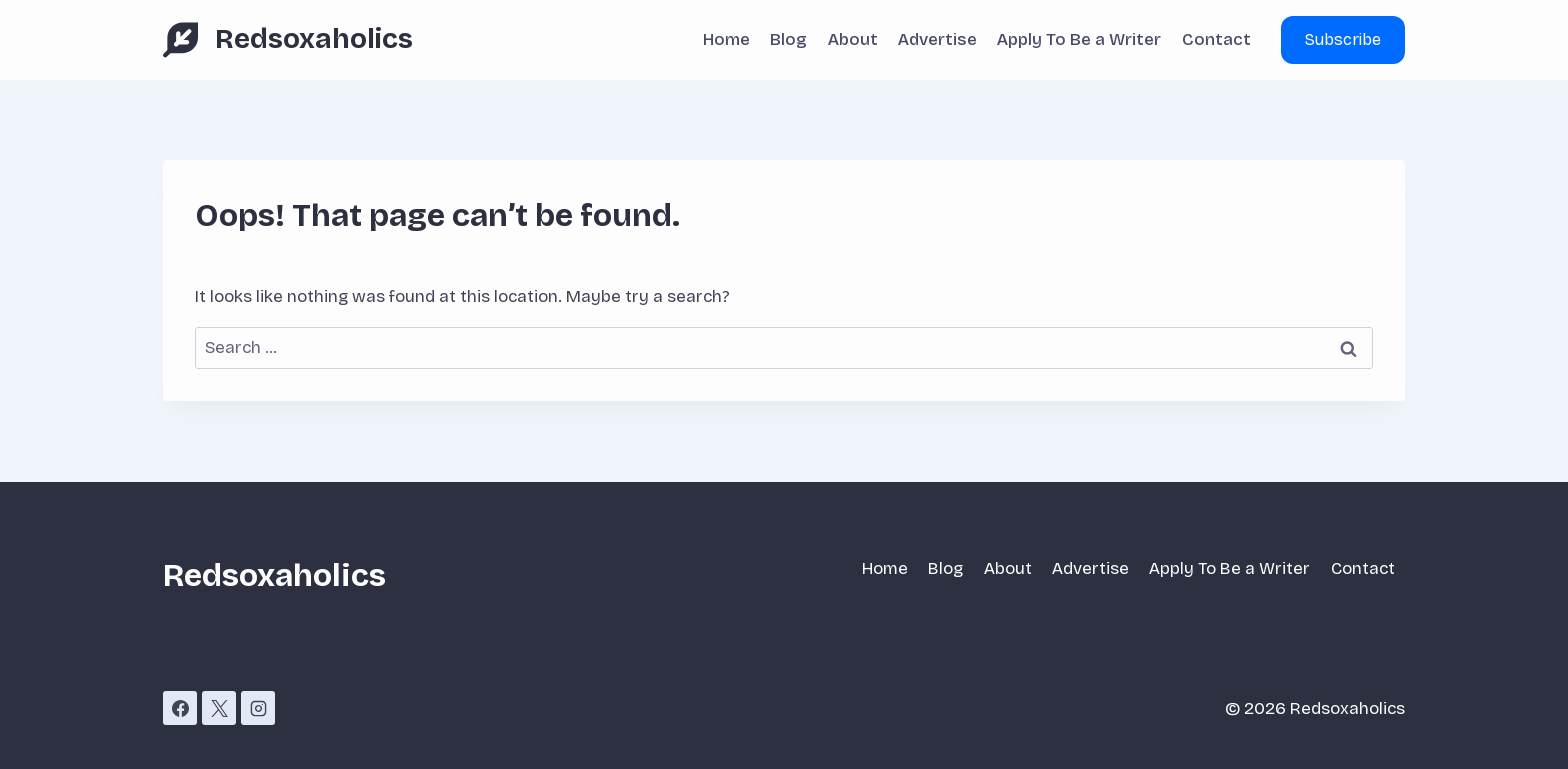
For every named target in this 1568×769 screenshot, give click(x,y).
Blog (788, 39)
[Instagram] (258, 708)
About (853, 39)
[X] (219, 708)
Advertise (937, 39)
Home (726, 39)
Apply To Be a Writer (1079, 39)
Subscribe (1343, 39)
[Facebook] (180, 708)
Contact (1216, 39)
